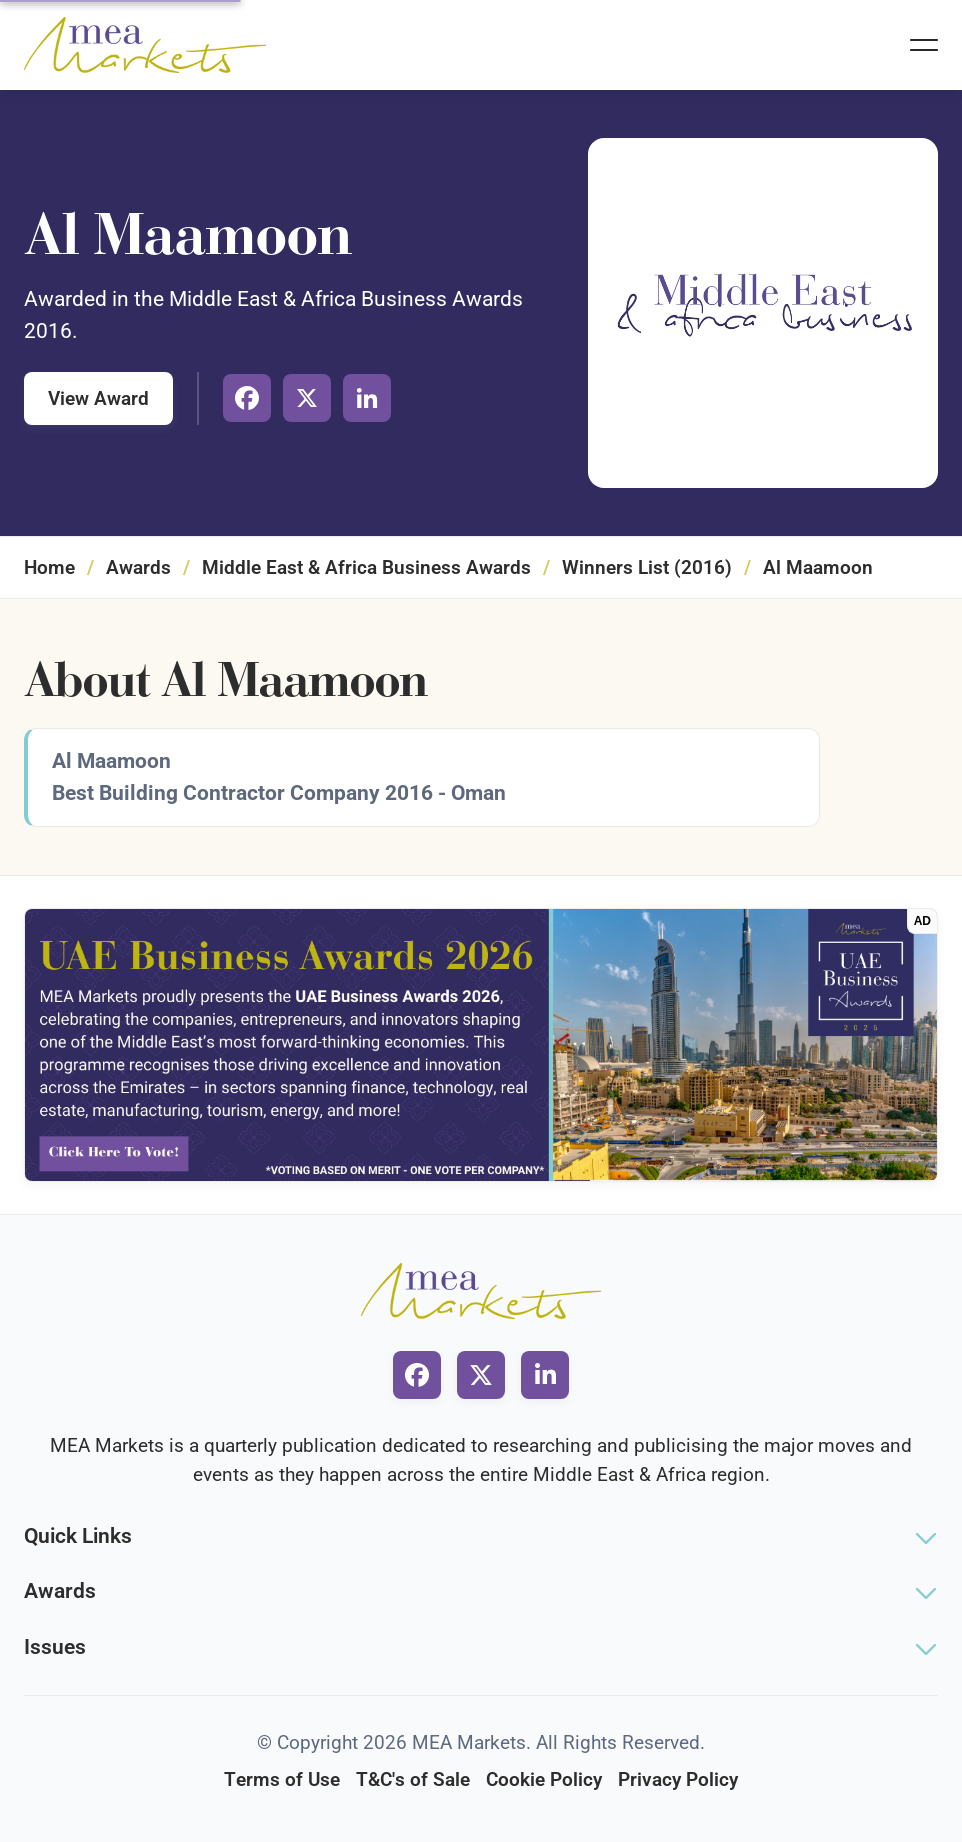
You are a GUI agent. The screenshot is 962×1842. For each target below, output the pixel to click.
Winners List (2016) (647, 567)
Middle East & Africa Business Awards (366, 567)
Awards (138, 567)
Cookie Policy (544, 1779)
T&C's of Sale (413, 1779)
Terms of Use (282, 1779)
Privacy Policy (678, 1779)
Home (49, 567)
